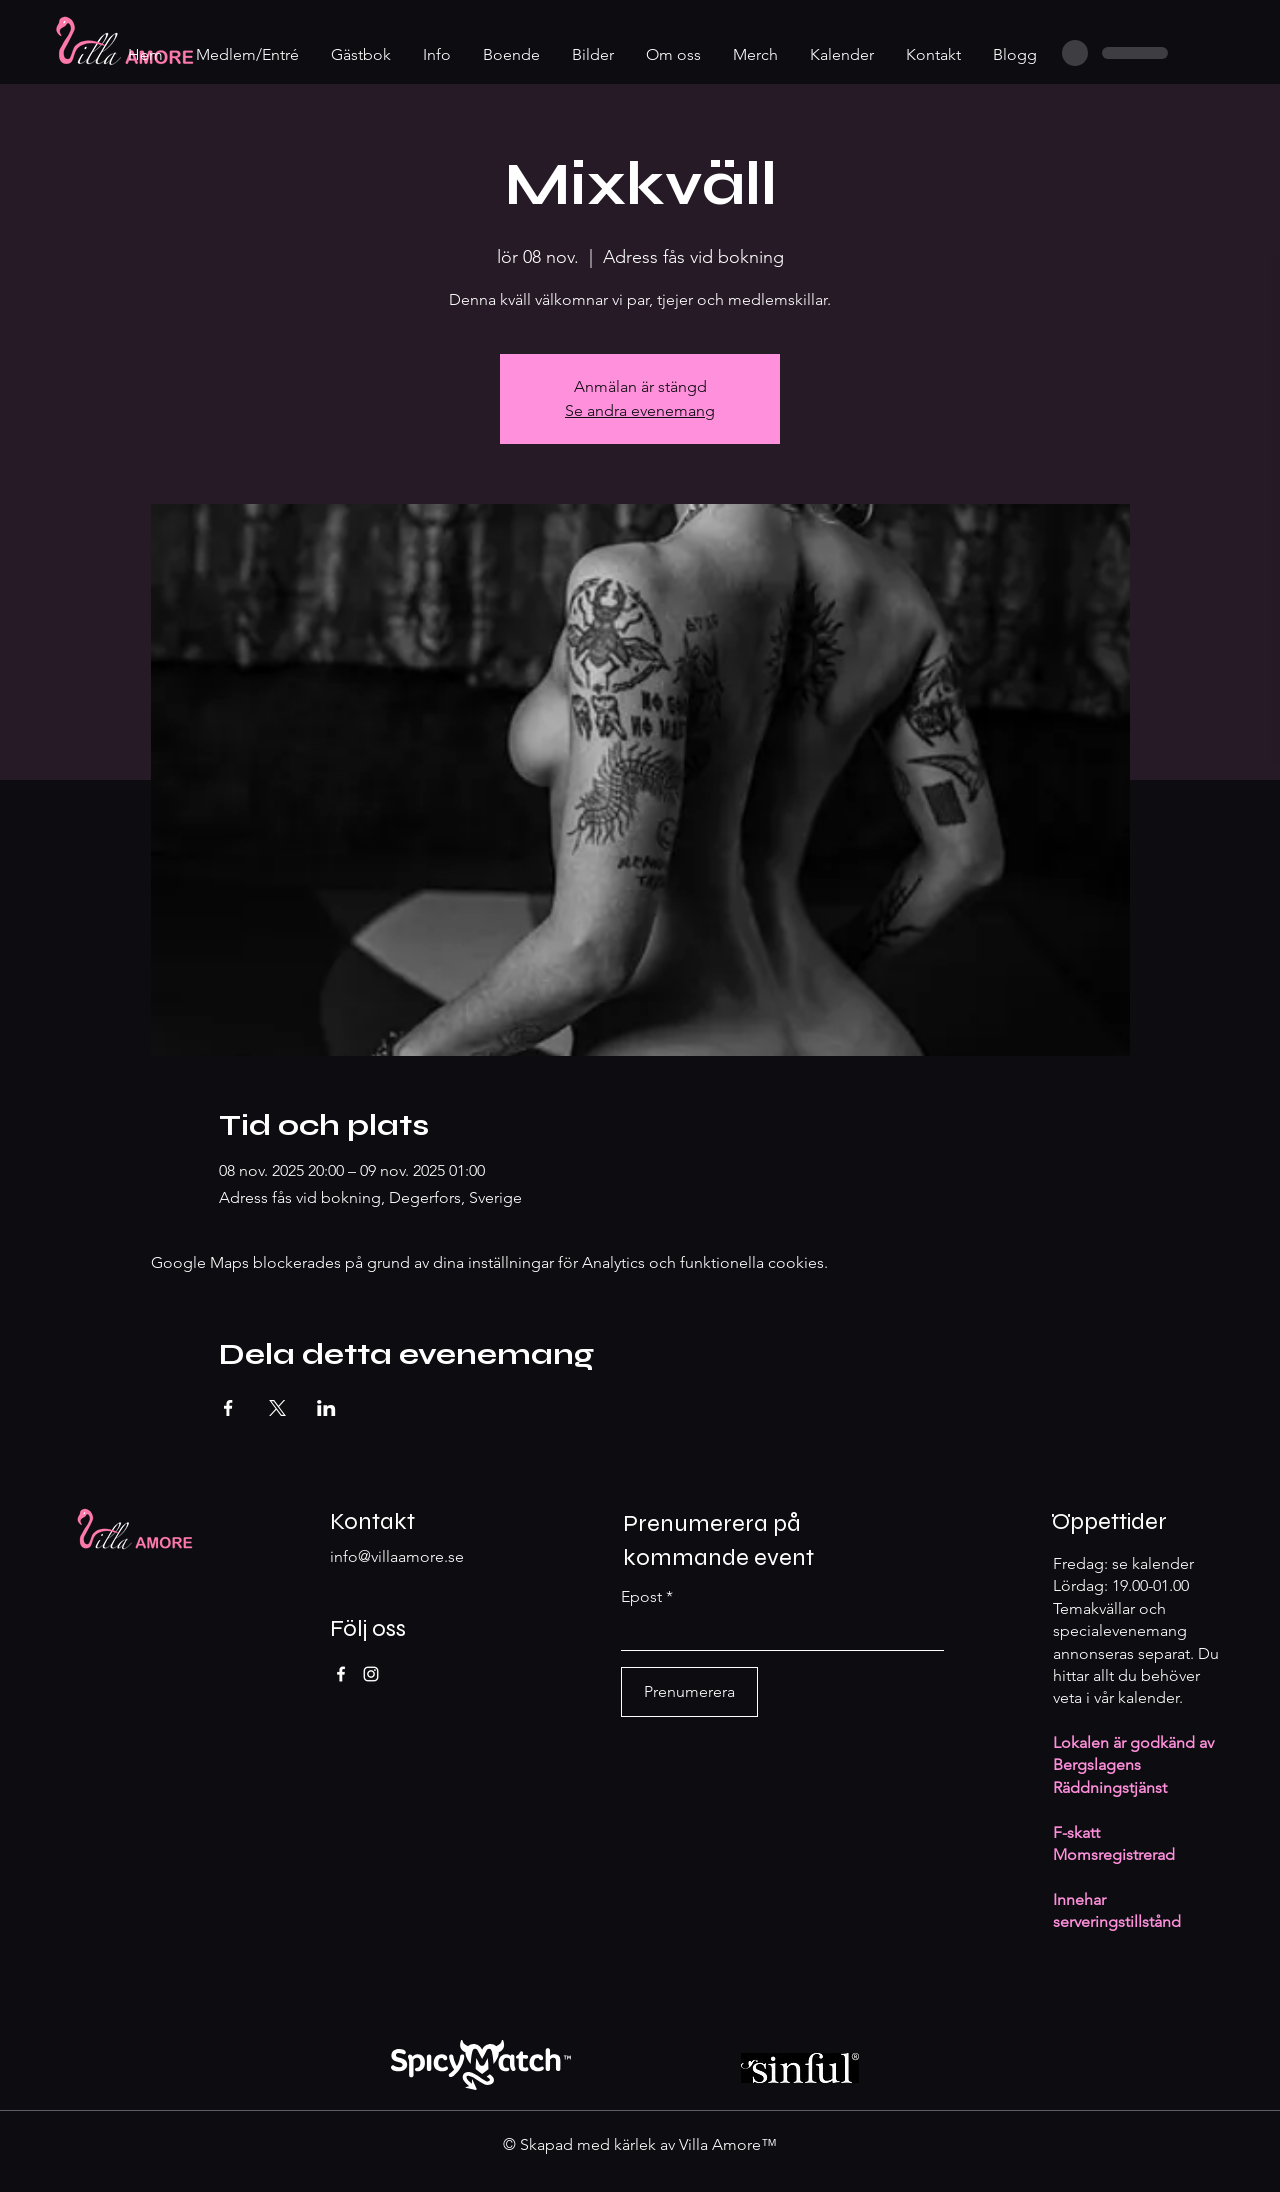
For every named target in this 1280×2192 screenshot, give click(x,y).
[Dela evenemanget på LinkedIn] (326, 1408)
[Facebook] (341, 1674)
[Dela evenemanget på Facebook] (228, 1408)
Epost (641, 1597)
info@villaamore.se (397, 1556)
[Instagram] (371, 1674)
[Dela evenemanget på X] (277, 1408)
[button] (438, 54)
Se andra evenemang (640, 410)
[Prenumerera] (689, 1692)
